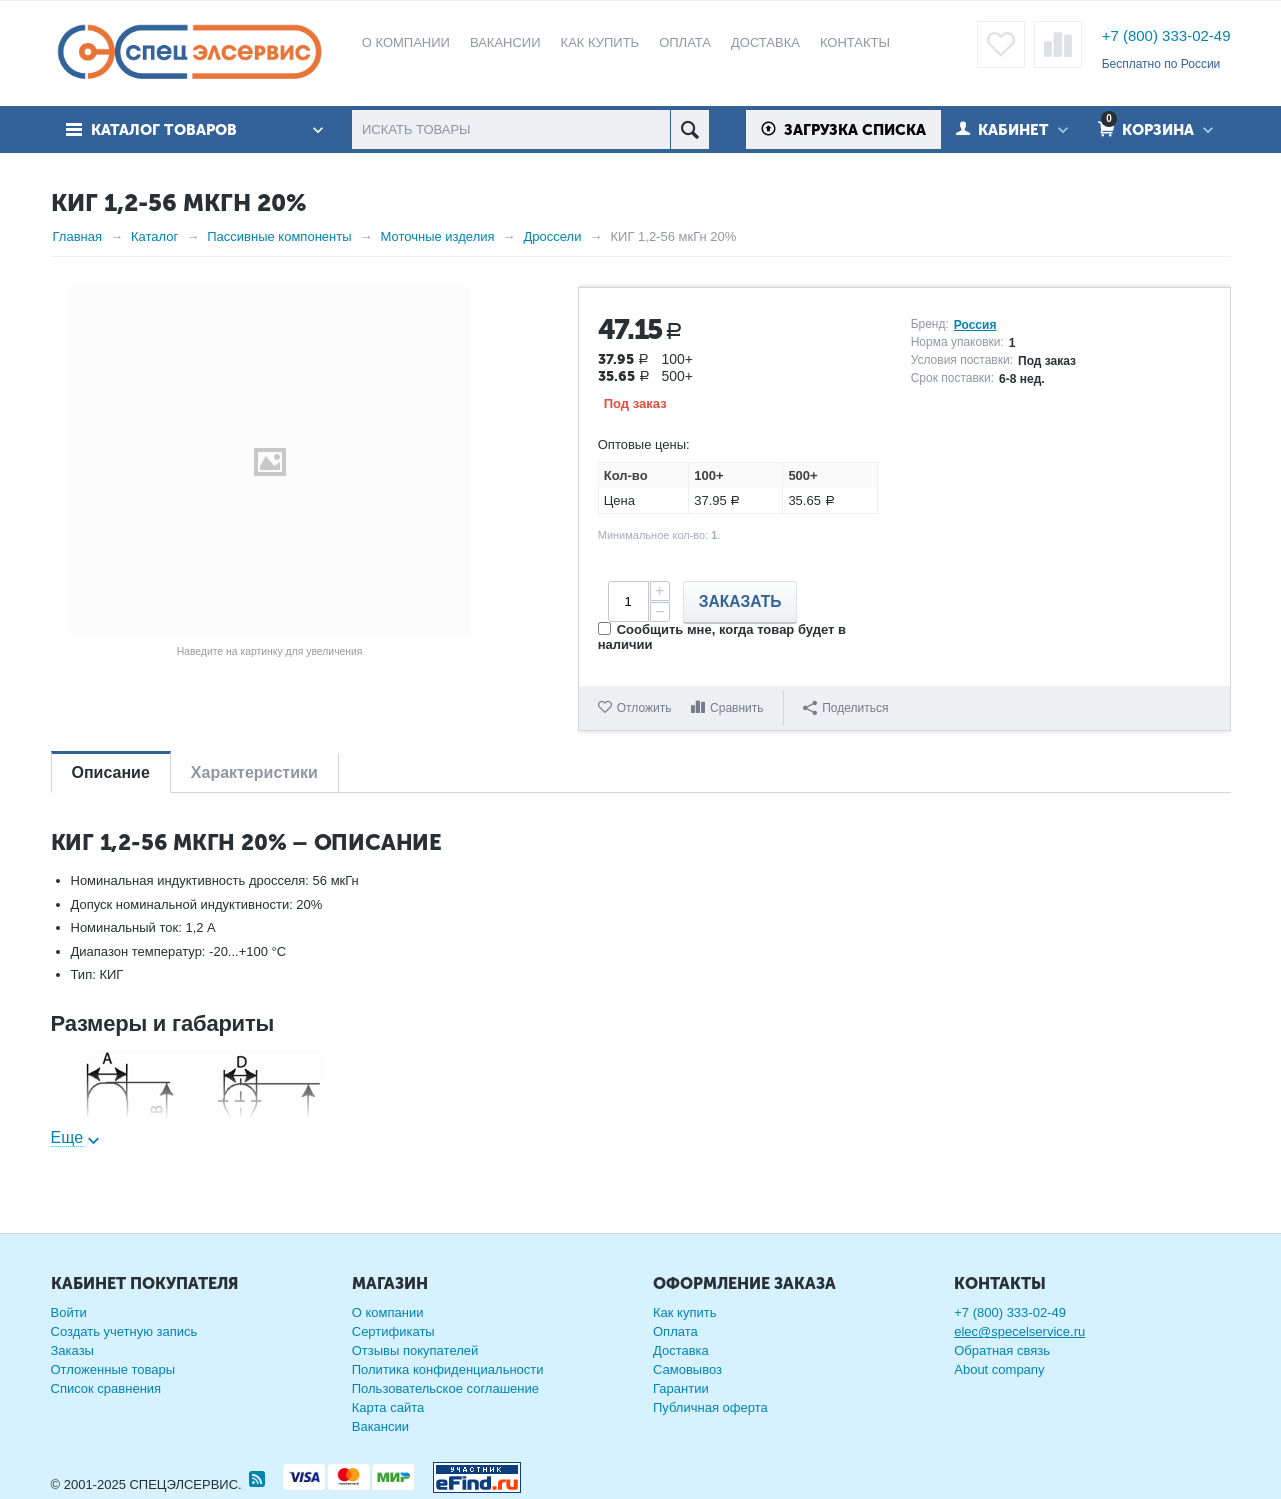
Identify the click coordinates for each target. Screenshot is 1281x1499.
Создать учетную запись (124, 1331)
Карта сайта (388, 1407)
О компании (388, 1312)
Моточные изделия (438, 236)
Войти (69, 1312)
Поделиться (845, 708)
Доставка (681, 1350)
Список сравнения (106, 1388)
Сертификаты (393, 1331)
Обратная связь (1002, 1350)
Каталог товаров (164, 130)
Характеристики (254, 772)
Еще (67, 1137)
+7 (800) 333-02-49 (1166, 35)
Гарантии (681, 1388)
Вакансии (380, 1426)
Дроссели (553, 236)
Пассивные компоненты (279, 236)
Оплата (675, 1331)
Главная (77, 236)
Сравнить (736, 708)
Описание (111, 772)
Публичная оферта (710, 1407)
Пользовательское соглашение (445, 1388)
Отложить (644, 708)
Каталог (154, 236)
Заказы (72, 1350)
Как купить (684, 1312)
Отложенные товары (113, 1369)
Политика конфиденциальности (448, 1369)
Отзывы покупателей (415, 1350)
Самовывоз (687, 1369)
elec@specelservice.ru (1019, 1331)
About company (999, 1369)
